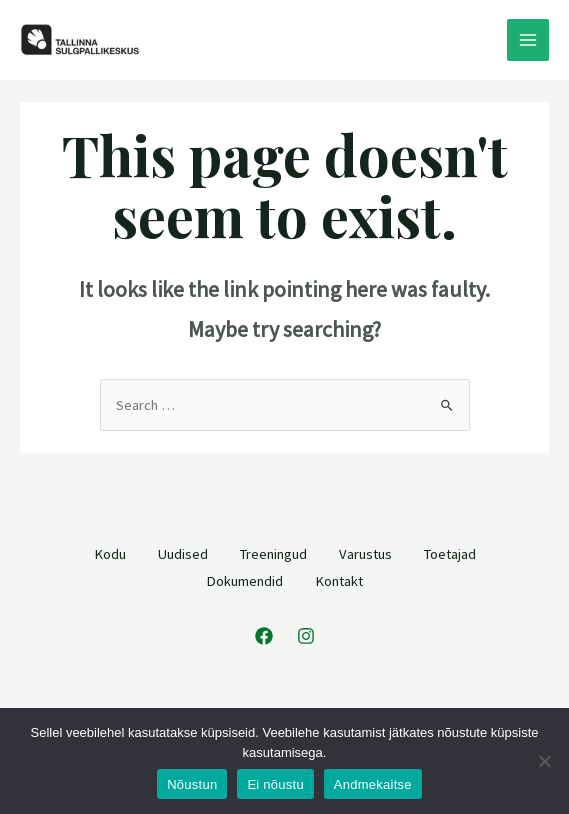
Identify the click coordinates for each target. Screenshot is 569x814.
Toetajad (450, 554)
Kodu (110, 554)
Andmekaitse (373, 784)
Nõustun (192, 784)
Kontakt (339, 581)
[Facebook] (264, 636)
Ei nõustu (275, 784)
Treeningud (273, 554)
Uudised (183, 554)
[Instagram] (306, 636)
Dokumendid (244, 581)
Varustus (365, 554)
